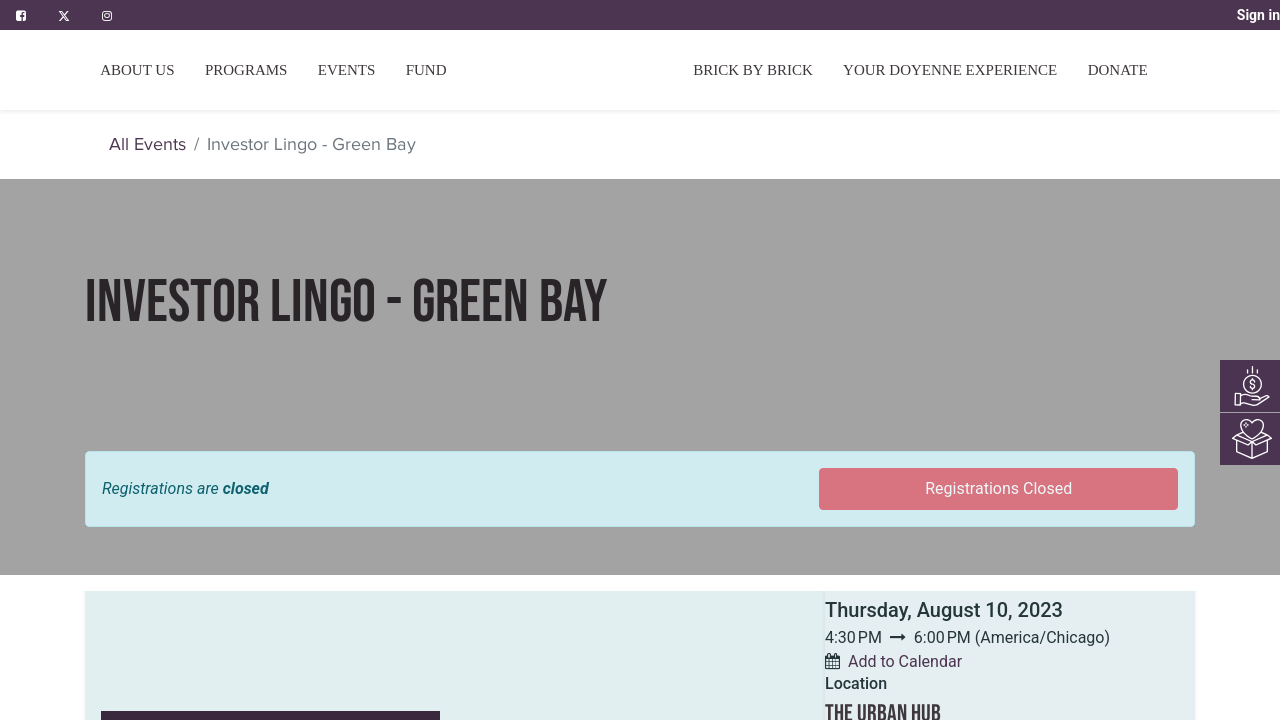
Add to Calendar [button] (905, 661)
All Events (147, 144)
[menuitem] (426, 70)
